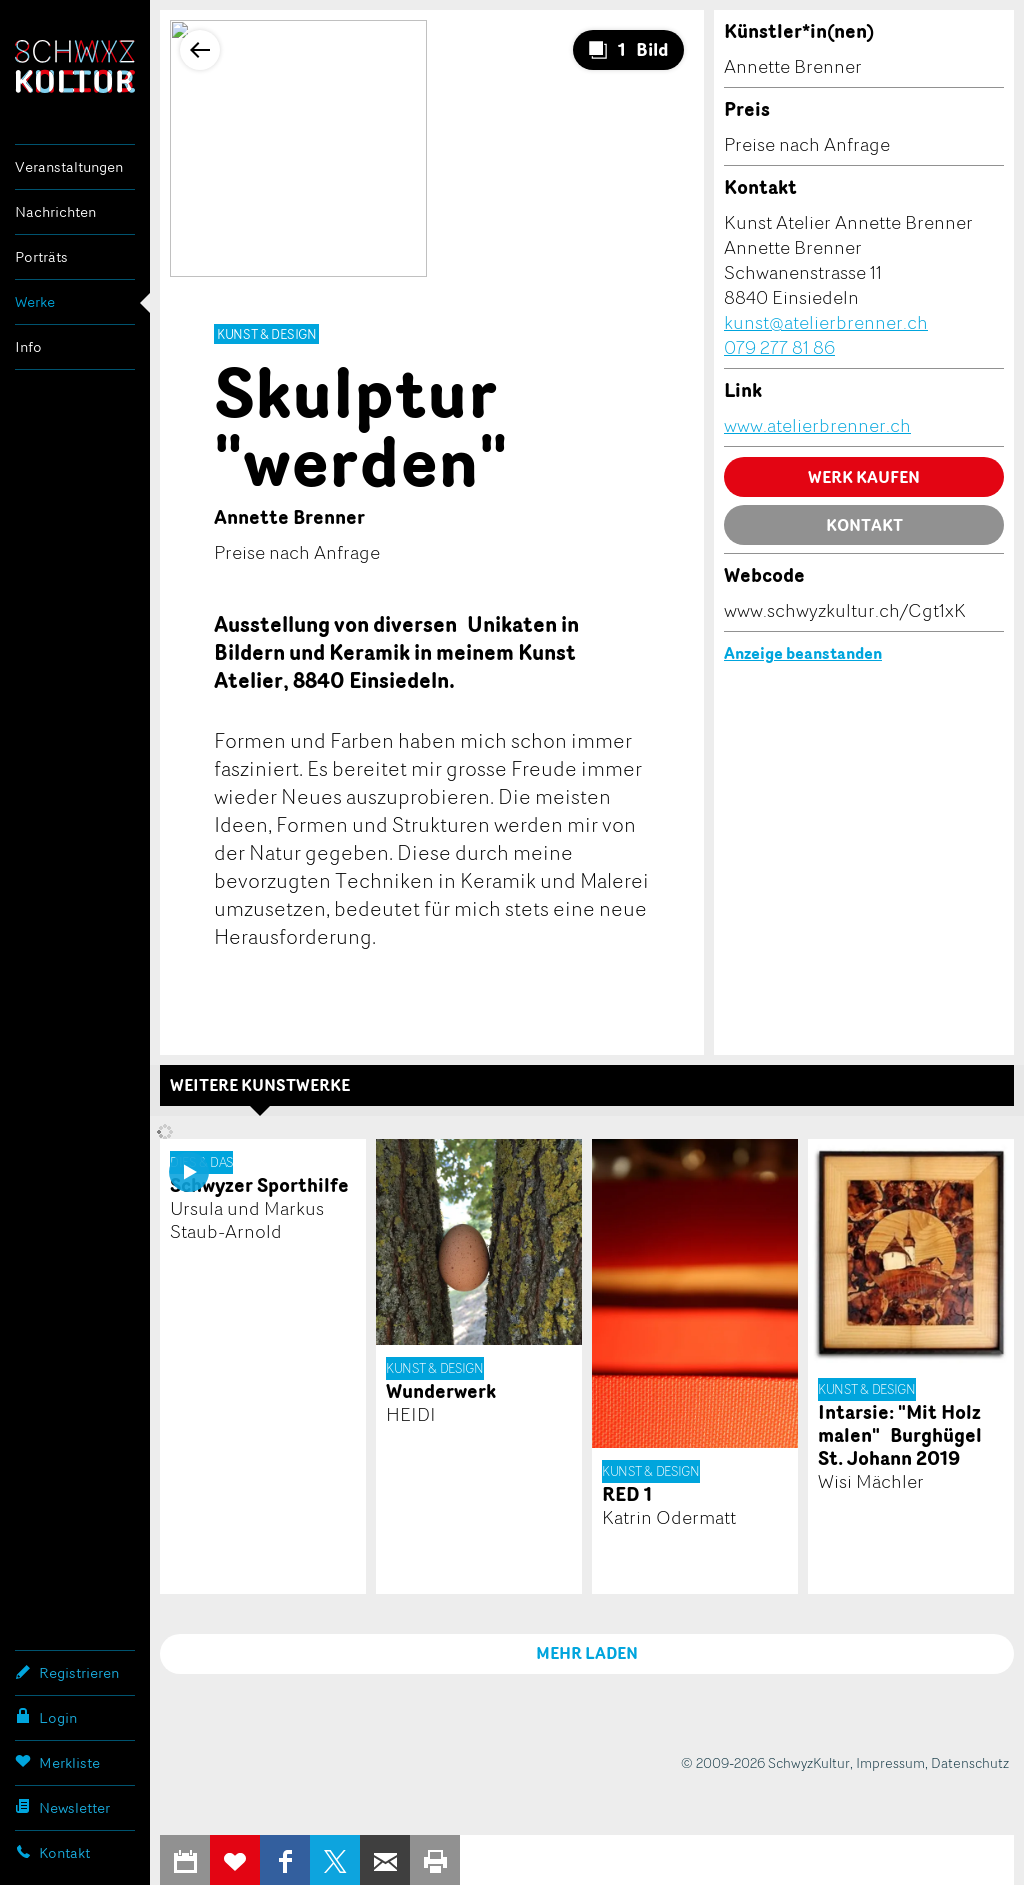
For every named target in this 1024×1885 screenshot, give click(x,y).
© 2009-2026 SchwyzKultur (765, 1762)
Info (28, 346)
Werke (35, 301)
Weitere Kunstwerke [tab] (260, 1085)
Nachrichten (55, 211)
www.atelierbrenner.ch (817, 425)
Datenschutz (970, 1762)
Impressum (890, 1762)
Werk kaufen (864, 477)
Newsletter (62, 1807)
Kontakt (52, 1852)
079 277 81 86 (779, 347)
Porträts (41, 256)
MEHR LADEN (587, 1653)
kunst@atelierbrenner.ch (826, 322)
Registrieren (67, 1672)
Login (46, 1717)
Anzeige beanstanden (803, 653)
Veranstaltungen (69, 166)
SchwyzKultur (75, 66)
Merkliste (57, 1762)
